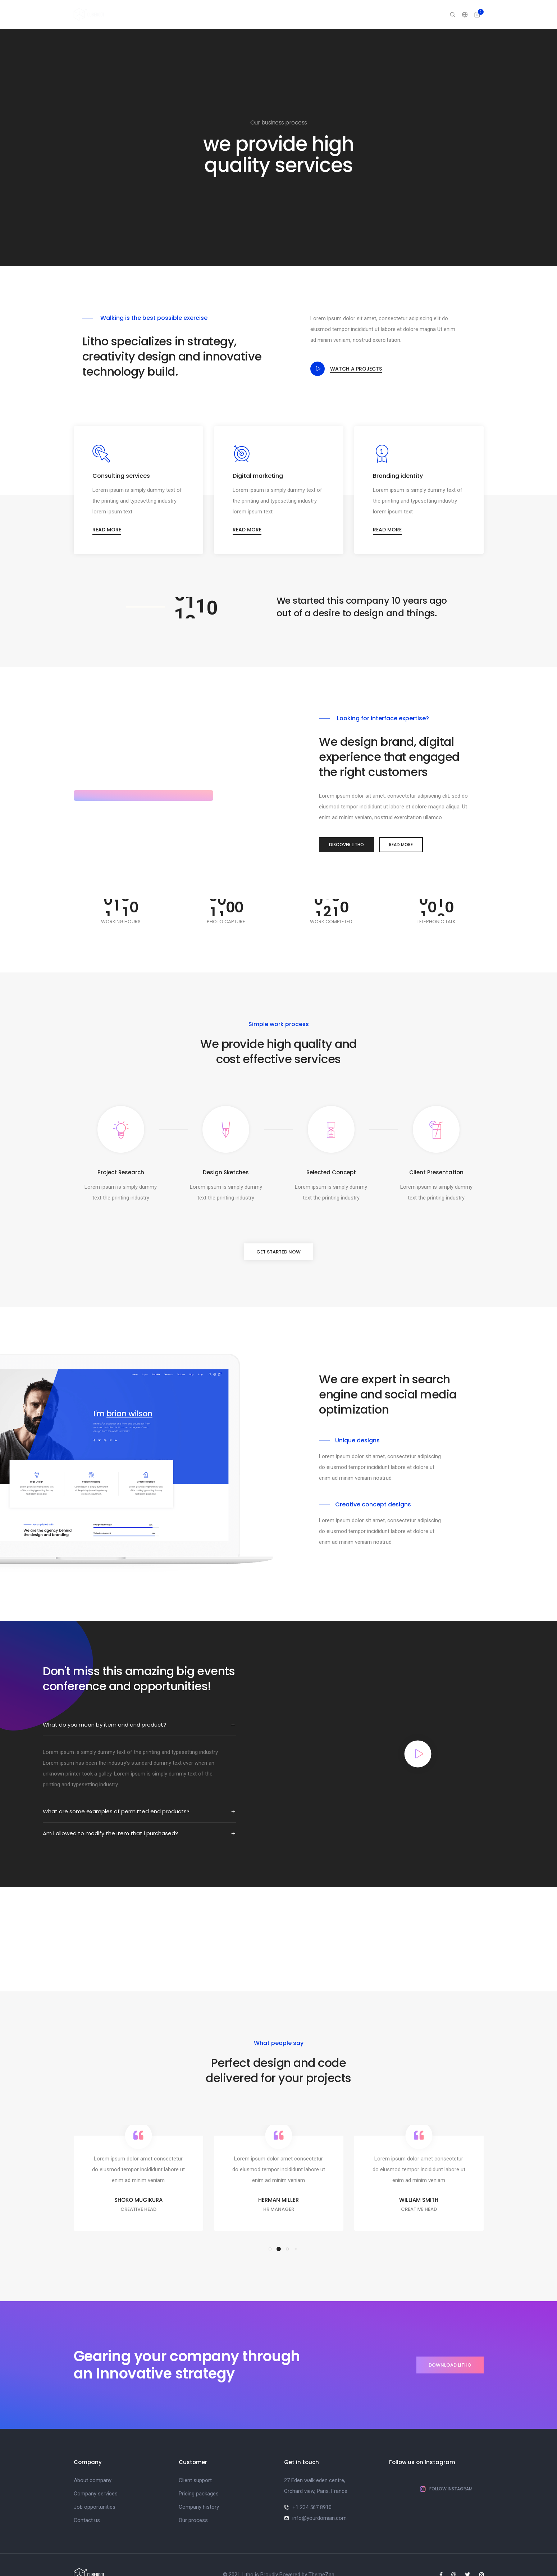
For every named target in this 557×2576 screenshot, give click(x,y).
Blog (399, 14)
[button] (270, 2229)
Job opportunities (94, 2487)
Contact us (87, 2501)
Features (368, 14)
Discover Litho (341, 825)
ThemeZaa (321, 2555)
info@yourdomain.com (319, 2498)
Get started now (278, 1232)
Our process (193, 2501)
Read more (108, 509)
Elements (332, 14)
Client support (195, 2461)
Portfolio (296, 14)
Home (235, 14)
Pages (264, 14)
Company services (96, 2474)
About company (92, 2461)
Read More (398, 825)
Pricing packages (199, 2474)
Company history (199, 2487)
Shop (425, 14)
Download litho (450, 2345)
